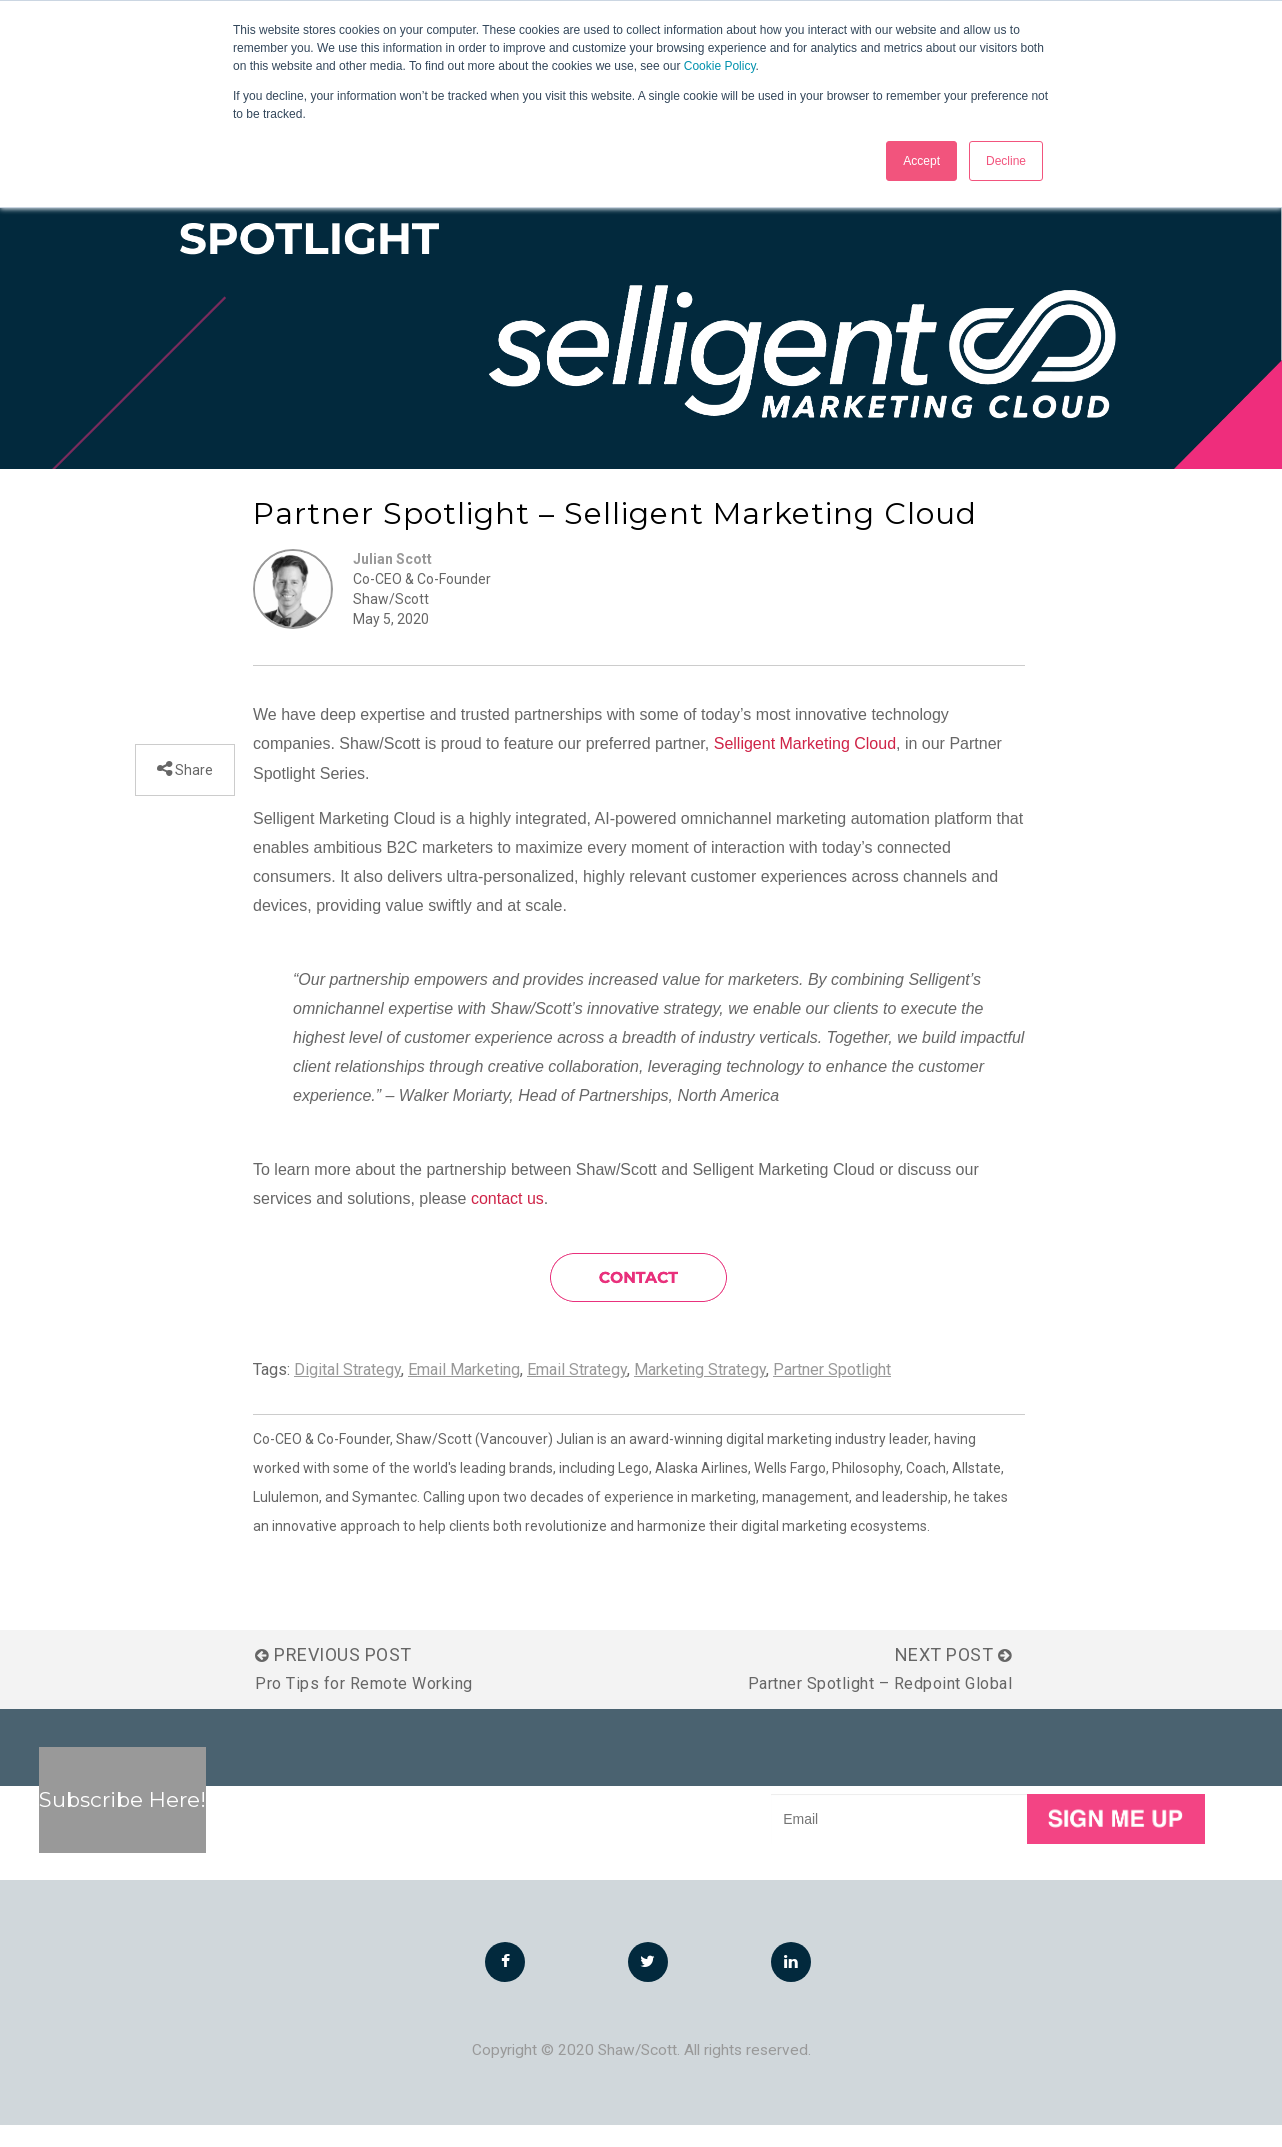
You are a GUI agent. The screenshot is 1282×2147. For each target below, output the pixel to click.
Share (192, 792)
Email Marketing (464, 1391)
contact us (507, 1220)
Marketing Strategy (700, 1391)
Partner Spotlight (832, 1391)
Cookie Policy (720, 66)
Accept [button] (921, 161)
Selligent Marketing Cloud (805, 766)
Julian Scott (392, 582)
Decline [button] (1006, 161)
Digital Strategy (347, 1391)
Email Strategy (577, 1391)
